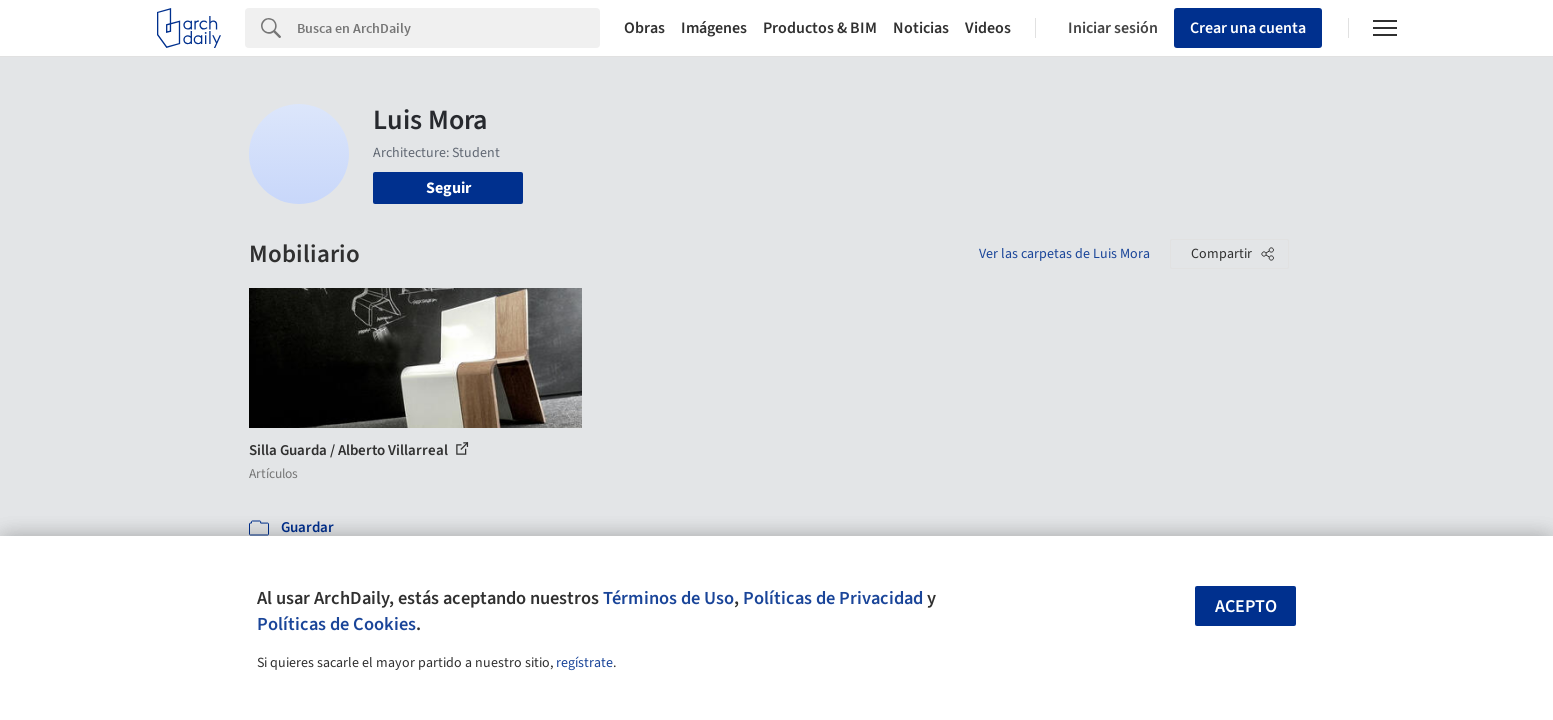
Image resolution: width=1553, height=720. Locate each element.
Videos (988, 28)
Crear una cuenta (1248, 28)
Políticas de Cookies (336, 624)
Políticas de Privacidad (833, 598)
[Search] (448, 28)
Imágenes (714, 28)
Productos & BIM (820, 28)
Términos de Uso (668, 598)
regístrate (584, 663)
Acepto (1246, 606)
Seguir (448, 188)
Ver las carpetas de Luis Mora (1064, 254)
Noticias (921, 28)
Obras (644, 28)
